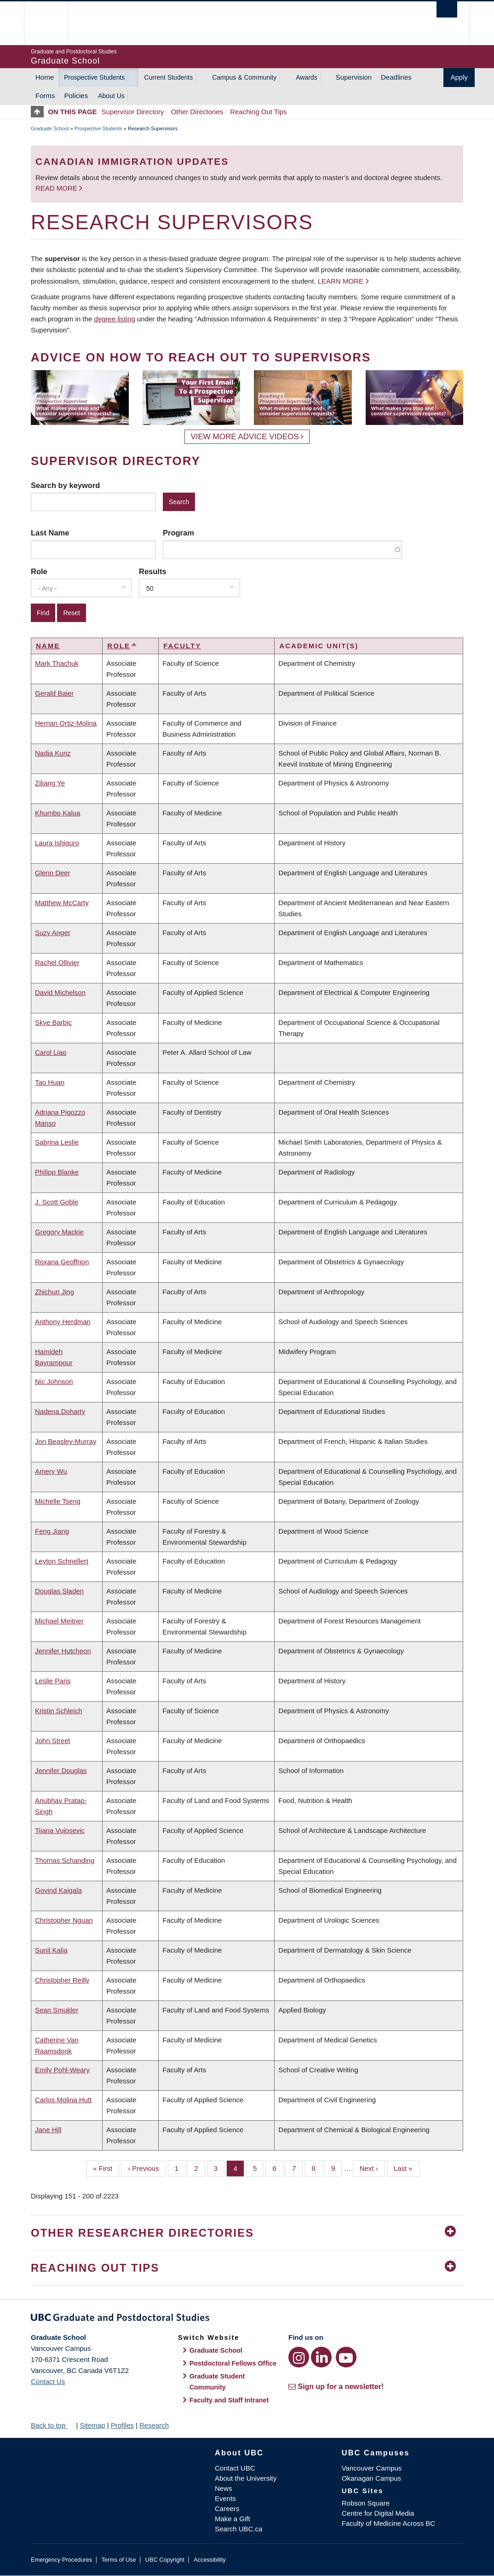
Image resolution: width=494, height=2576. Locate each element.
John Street (52, 1740)
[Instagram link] (298, 2357)
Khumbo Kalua (57, 813)
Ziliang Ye (50, 783)
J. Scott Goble (56, 1202)
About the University (245, 2478)
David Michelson (60, 992)
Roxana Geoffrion (62, 1262)
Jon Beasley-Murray (65, 1441)
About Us (111, 95)
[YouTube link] (346, 2357)
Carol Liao (50, 1052)
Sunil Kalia (51, 1950)
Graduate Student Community (217, 2381)
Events (225, 2498)
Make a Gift (232, 2519)
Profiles (122, 2425)
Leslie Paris (53, 1681)
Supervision (354, 77)
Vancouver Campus (372, 2468)
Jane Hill (48, 2130)
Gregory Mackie (59, 1232)
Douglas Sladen (59, 1591)
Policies (76, 95)
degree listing (114, 319)
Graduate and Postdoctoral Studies (247, 2319)
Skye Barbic (53, 1022)
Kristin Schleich (58, 1711)
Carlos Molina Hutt (63, 2100)
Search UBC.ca (238, 2529)
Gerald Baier (54, 693)
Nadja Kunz (53, 753)
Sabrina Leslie (57, 1142)
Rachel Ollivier (57, 962)
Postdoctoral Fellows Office (233, 2363)
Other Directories (197, 112)
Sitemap (92, 2425)
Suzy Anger (52, 932)
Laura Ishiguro (57, 843)
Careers (227, 2508)
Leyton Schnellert (61, 1561)
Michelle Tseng (57, 1501)
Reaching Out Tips (258, 112)
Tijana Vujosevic (60, 1830)
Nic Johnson (54, 1381)
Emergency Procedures (61, 2559)
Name (48, 646)
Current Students (168, 77)
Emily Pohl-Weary (62, 2070)
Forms (45, 95)
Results (153, 571)
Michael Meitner (59, 1621)
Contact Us (48, 2381)
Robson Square (366, 2503)
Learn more (340, 281)
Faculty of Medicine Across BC (388, 2523)
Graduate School (50, 128)
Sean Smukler (56, 2010)
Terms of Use (118, 2559)
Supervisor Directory (133, 112)
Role (39, 571)
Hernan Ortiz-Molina (66, 723)
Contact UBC (235, 2468)
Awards (306, 77)
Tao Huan (49, 1082)
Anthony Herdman (63, 1322)
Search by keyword (65, 485)
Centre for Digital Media (378, 2513)
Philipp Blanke (57, 1172)
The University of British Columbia (53, 23)
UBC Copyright (164, 2559)
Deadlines (396, 77)
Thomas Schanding (64, 1860)
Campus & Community (244, 77)
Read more (57, 188)
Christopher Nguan (64, 1920)
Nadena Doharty (60, 1411)
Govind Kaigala (58, 1890)
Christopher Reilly (62, 1980)
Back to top (52, 2425)
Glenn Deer (52, 873)
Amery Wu (51, 1471)
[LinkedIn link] (321, 2357)
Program (178, 533)
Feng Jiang (52, 1531)
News (223, 2488)
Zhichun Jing (54, 1292)
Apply (459, 77)
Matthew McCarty (62, 903)
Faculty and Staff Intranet (229, 2400)
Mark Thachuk (57, 663)
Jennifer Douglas (61, 1770)
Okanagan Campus (371, 2478)
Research (154, 2425)
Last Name (50, 533)
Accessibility (209, 2559)
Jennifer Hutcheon (63, 1651)
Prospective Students (94, 77)
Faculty (182, 646)
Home (44, 77)
